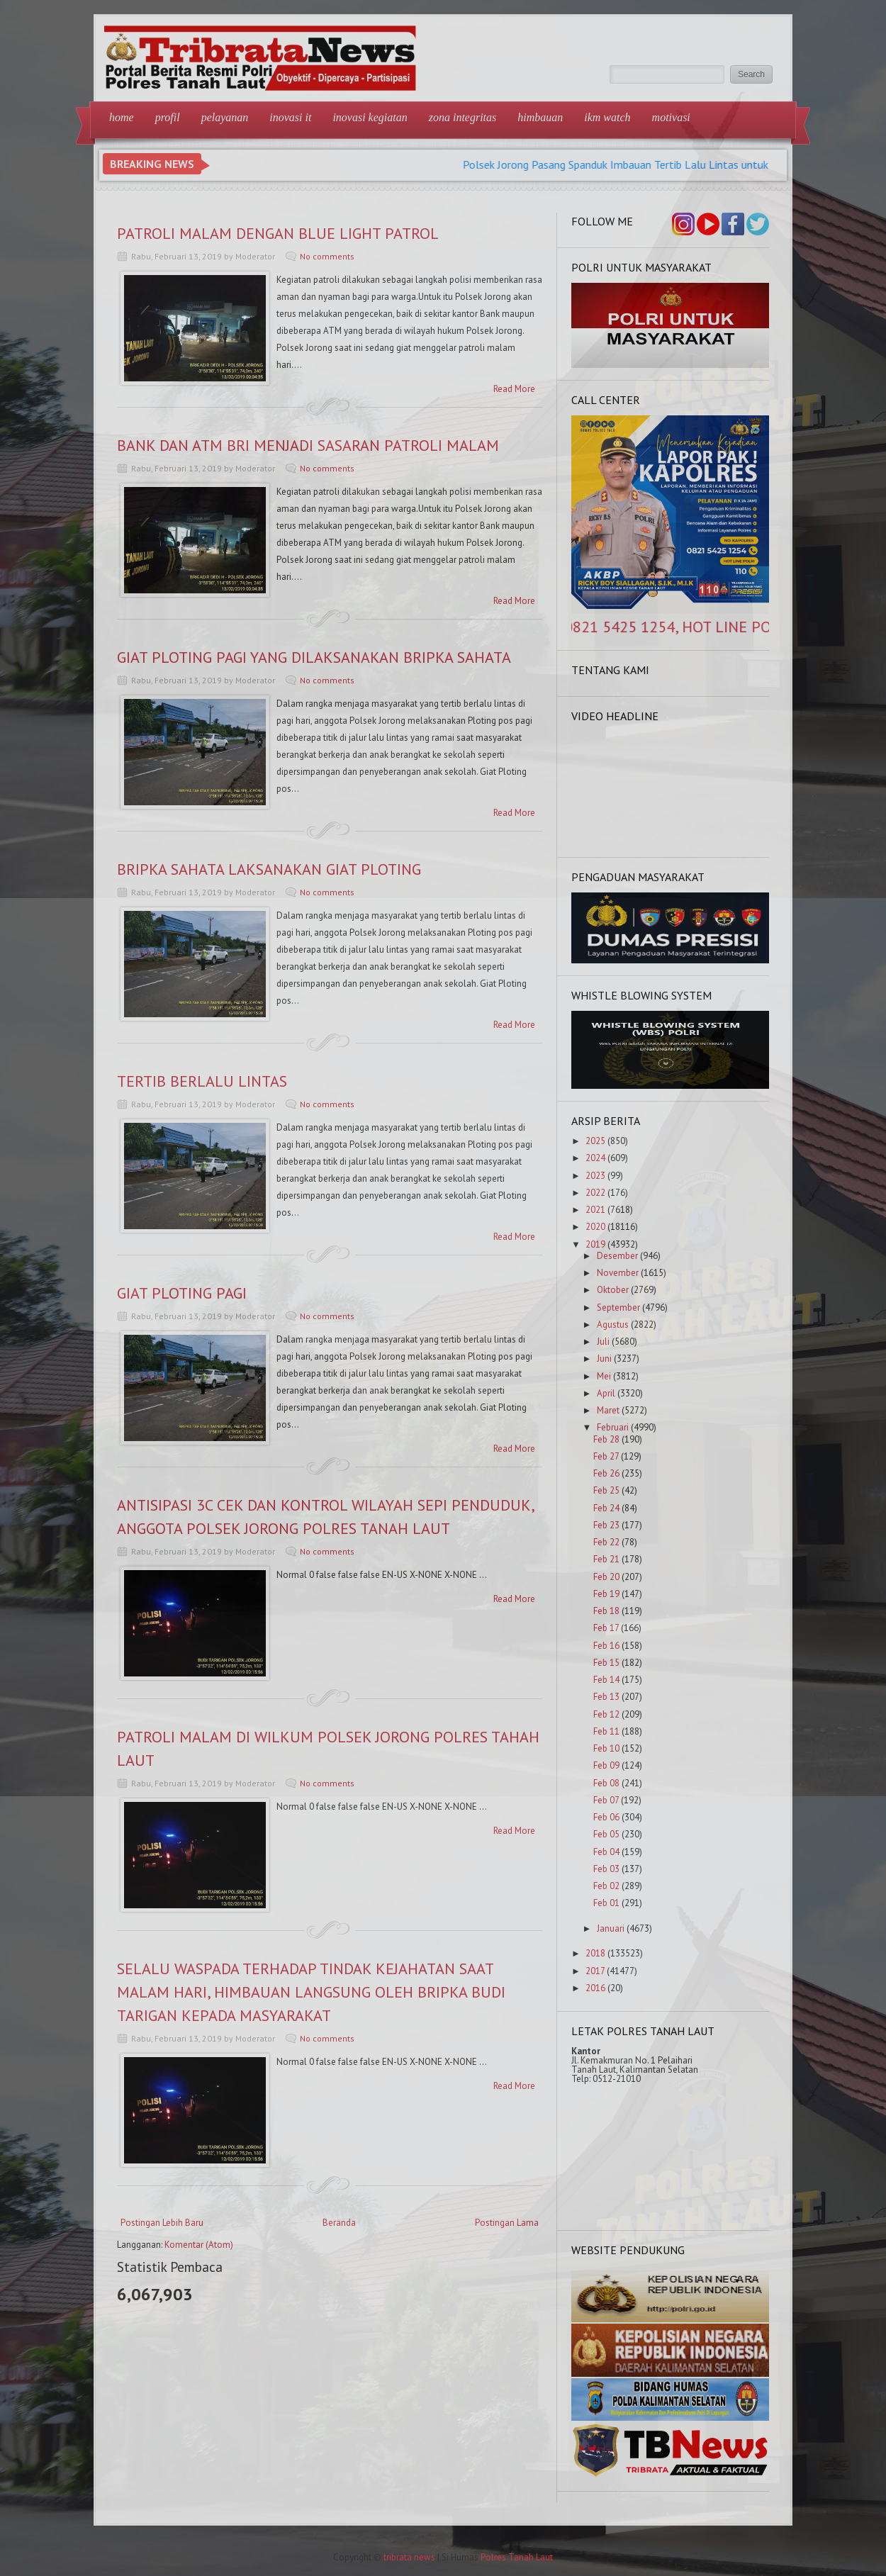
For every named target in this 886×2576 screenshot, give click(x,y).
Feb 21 (606, 1559)
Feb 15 (606, 1663)
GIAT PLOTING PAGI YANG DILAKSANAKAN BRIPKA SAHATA (314, 657)
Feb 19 (606, 1594)
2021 (595, 1210)
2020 (595, 1227)
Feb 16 (606, 1646)
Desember (617, 1256)
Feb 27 (606, 1456)
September (618, 1307)
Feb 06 (606, 1817)
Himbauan (540, 117)
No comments (327, 256)
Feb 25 (606, 1490)
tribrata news (409, 2557)
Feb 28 (606, 1439)
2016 (595, 1988)
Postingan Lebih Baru (161, 2223)
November (618, 1273)
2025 (595, 1141)
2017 (595, 1971)
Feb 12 (606, 1714)
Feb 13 (606, 1697)
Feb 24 (606, 1508)
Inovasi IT (290, 117)
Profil (167, 117)
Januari (610, 1928)
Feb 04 (606, 1852)
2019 (595, 1244)
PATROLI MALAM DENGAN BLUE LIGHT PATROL (278, 233)
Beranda (339, 2223)
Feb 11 (606, 1731)
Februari (613, 1427)
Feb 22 (606, 1542)
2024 (595, 1158)
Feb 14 (606, 1680)
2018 (595, 1953)
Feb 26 (606, 1473)
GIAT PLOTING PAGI (182, 1293)
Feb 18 (606, 1611)
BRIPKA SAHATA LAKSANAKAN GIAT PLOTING (269, 869)
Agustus (613, 1324)
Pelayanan (225, 117)
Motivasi (671, 117)
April (606, 1393)
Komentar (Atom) (198, 2245)
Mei (604, 1376)
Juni (604, 1359)
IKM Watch (607, 117)
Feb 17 (606, 1628)
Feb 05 (606, 1834)
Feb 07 (606, 1800)
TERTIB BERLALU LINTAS (202, 1081)
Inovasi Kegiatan (369, 117)
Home (121, 117)
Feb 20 (606, 1577)
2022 (595, 1193)
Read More (514, 389)
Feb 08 (606, 1783)
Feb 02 (606, 1886)
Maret (608, 1410)
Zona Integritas (463, 117)
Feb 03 (606, 1869)
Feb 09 (606, 1765)
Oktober (613, 1290)
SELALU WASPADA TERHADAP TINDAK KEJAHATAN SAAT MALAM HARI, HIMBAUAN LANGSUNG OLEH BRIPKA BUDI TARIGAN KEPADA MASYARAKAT (311, 1992)
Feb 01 (606, 1903)
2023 (595, 1176)
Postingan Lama (507, 2223)
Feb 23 (606, 1525)
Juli (603, 1341)
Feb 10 (606, 1748)
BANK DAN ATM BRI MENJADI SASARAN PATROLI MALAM (308, 445)
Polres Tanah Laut (517, 2557)
